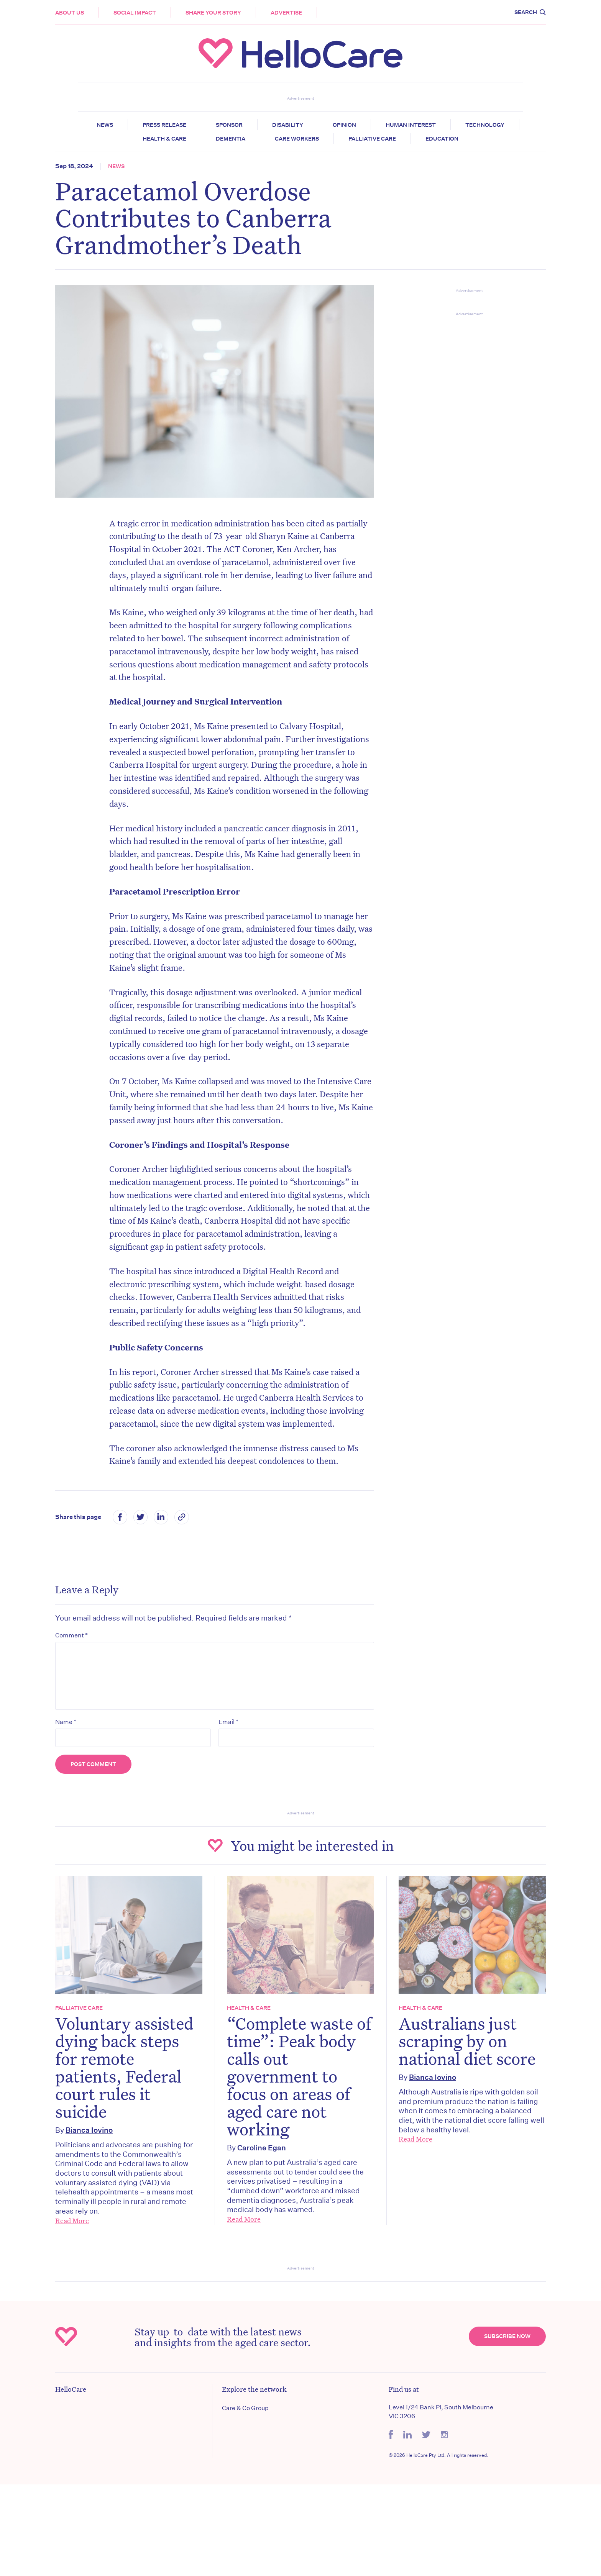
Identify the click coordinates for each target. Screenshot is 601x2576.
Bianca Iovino (89, 2129)
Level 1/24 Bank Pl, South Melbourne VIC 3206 (441, 2411)
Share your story (213, 12)
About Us (69, 12)
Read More (72, 2220)
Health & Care (164, 138)
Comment (71, 1635)
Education (441, 138)
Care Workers (297, 138)
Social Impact (134, 12)
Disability (287, 124)
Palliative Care (372, 138)
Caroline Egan (261, 2147)
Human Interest (411, 124)
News (105, 124)
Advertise (286, 12)
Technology (484, 124)
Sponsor (229, 124)
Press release (164, 124)
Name (65, 1722)
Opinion (344, 124)
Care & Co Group (245, 2408)
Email (228, 1722)
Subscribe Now (507, 2336)
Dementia (230, 138)
